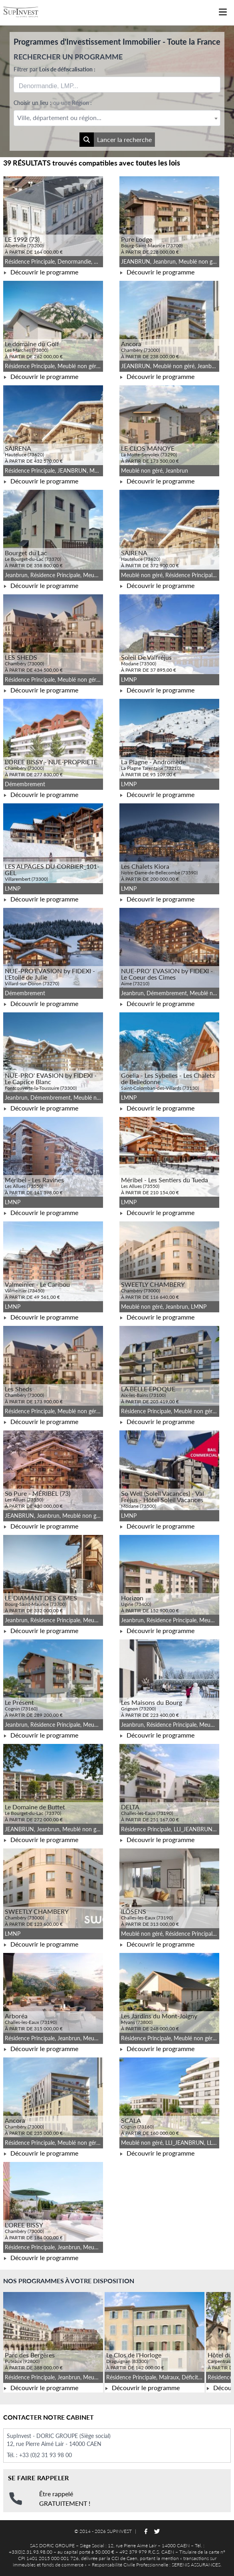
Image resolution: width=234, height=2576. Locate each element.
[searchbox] (56, 85)
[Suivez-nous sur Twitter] (157, 2531)
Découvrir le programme (40, 272)
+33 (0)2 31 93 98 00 (45, 2455)
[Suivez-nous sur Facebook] (145, 2531)
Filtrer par (54, 69)
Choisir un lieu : (53, 102)
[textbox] (117, 117)
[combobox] (117, 85)
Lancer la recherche (115, 139)
